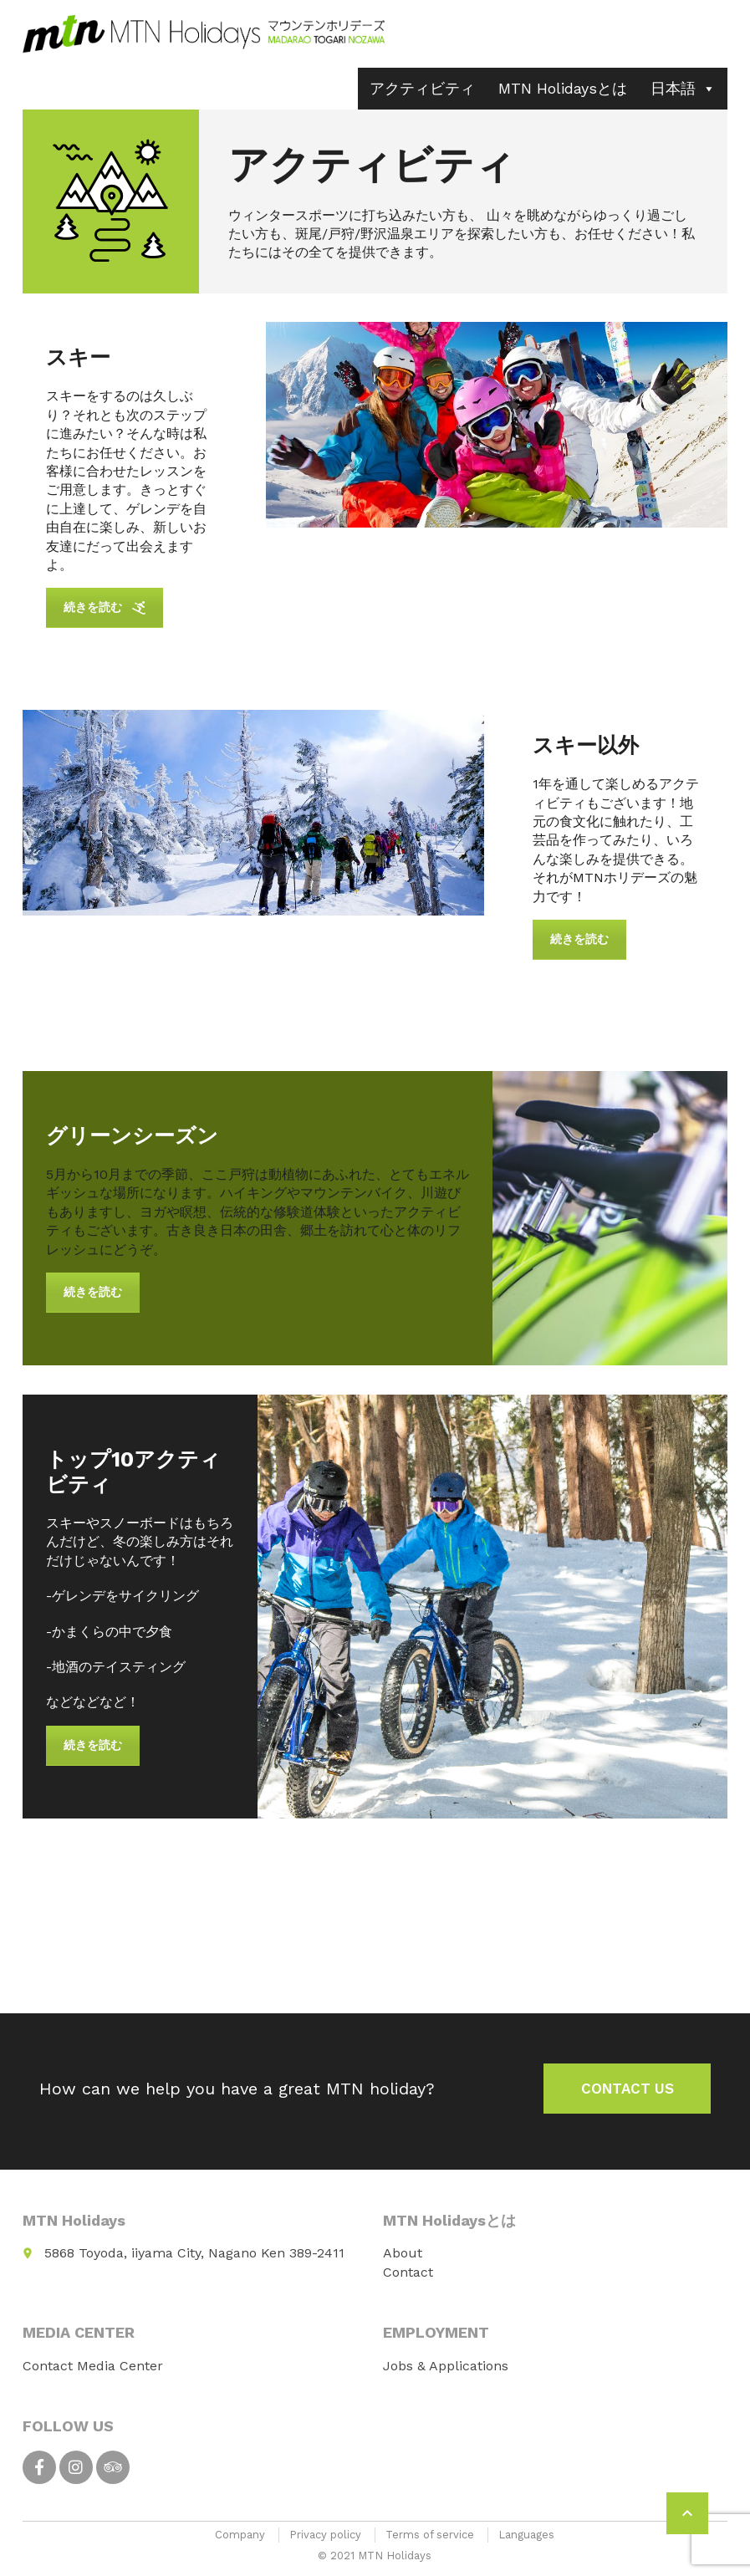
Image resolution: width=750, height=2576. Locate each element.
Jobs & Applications (445, 2366)
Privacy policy (325, 2534)
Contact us (627, 2088)
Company (240, 2534)
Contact (408, 2272)
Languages (526, 2534)
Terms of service (429, 2534)
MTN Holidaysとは (562, 88)
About (402, 2253)
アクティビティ (422, 88)
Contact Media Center (93, 2366)
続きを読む (104, 607)
